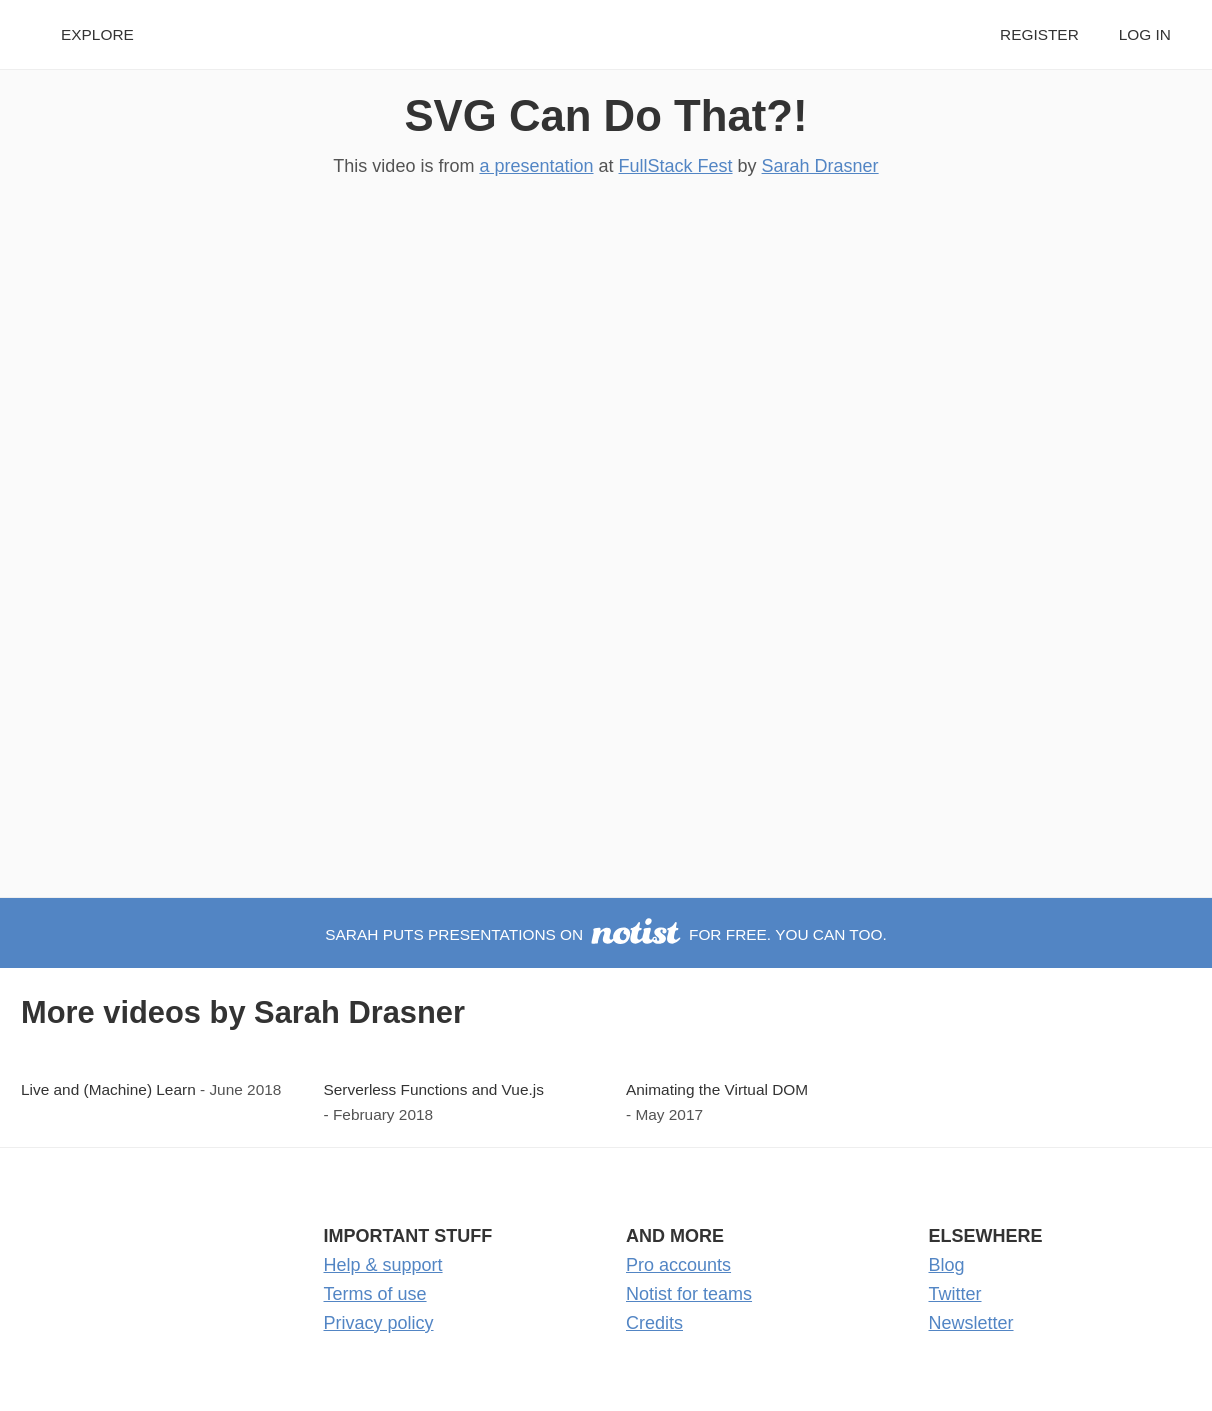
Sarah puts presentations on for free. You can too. (605, 934)
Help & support (383, 1265)
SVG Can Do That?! (605, 115)
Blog (947, 1265)
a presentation (536, 166)
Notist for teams (689, 1294)
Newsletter (971, 1323)
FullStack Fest (676, 166)
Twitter (955, 1294)
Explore (97, 34)
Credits (654, 1323)
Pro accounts (678, 1265)
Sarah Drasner (820, 166)
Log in (1145, 34)
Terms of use (375, 1294)
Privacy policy (379, 1323)
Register (1039, 34)
